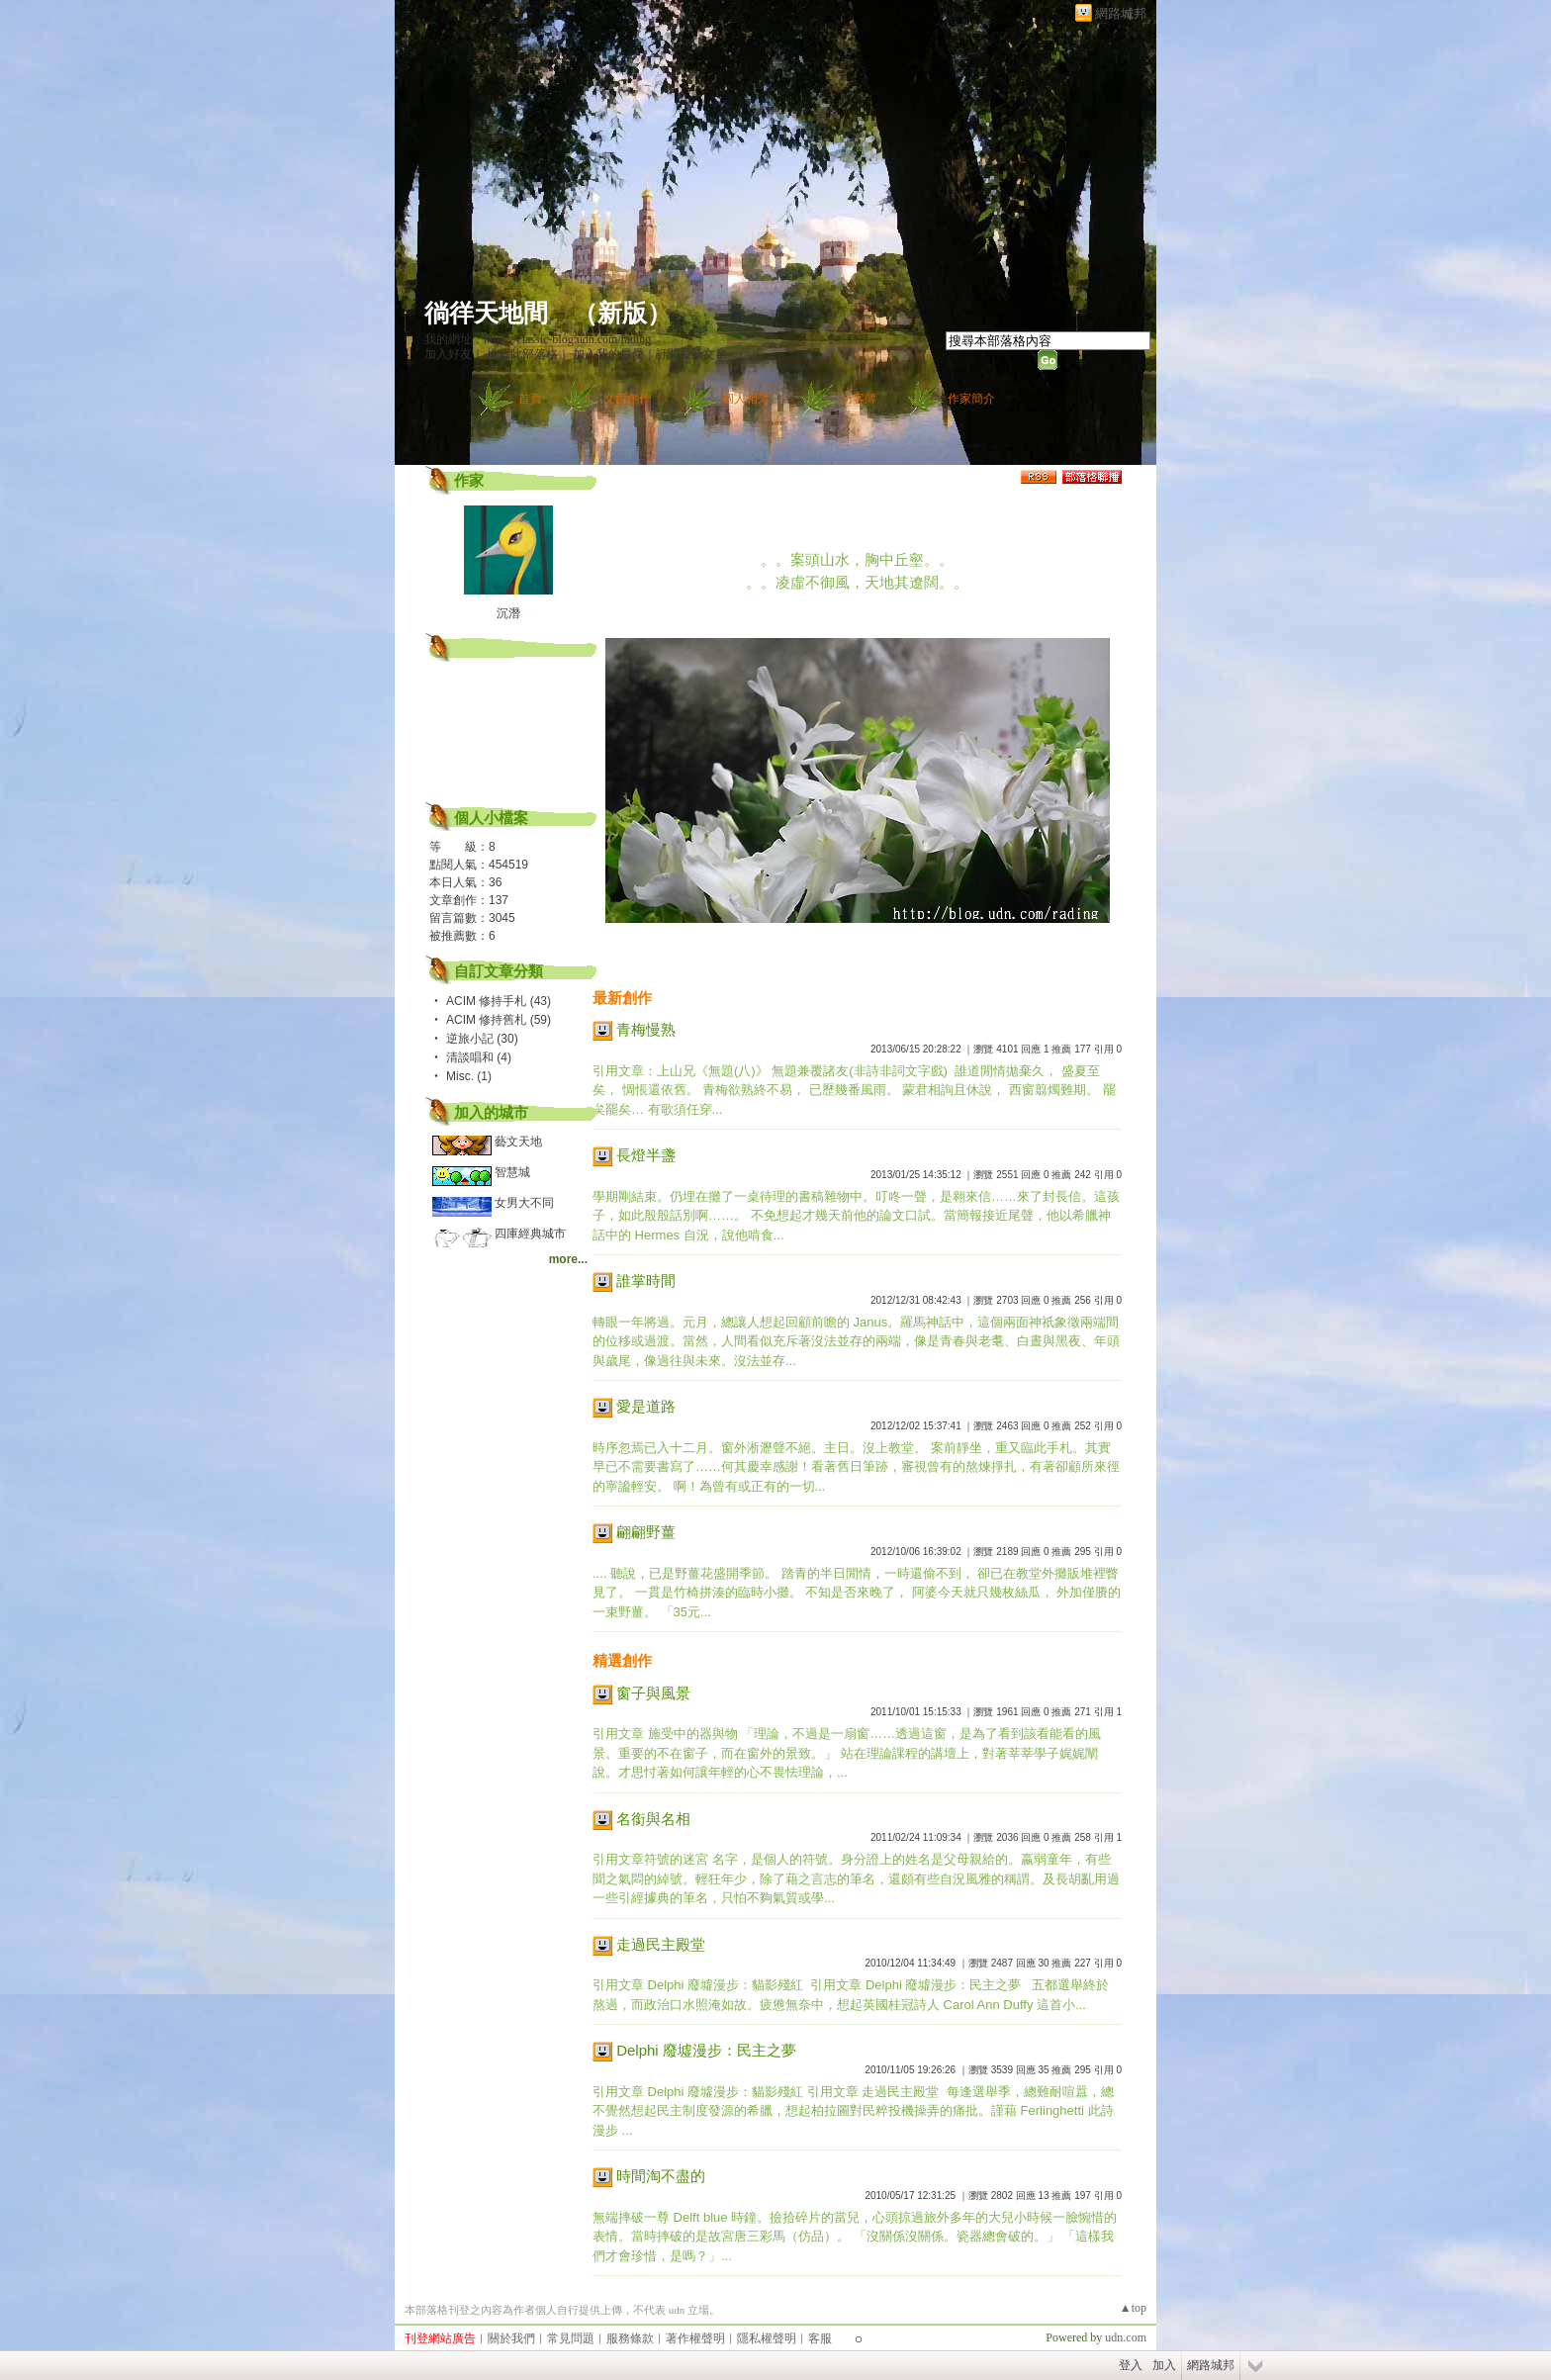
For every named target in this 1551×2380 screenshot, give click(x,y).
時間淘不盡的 (660, 2175)
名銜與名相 (653, 1818)
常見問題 (570, 2338)
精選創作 (622, 1660)
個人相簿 (746, 399)
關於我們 (511, 2338)
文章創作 (627, 399)
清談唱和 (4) (478, 1057)
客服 (820, 2338)
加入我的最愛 (608, 354)
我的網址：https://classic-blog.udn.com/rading (537, 339)
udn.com (1125, 2337)
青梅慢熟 (646, 1029)
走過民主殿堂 (660, 1944)
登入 (1130, 2365)
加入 (1164, 2365)
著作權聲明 (695, 2338)
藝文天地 (518, 1141)
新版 (622, 313)
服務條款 (630, 2338)
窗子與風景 (653, 1693)
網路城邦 (1120, 13)
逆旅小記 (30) (482, 1039)
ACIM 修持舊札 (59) (498, 1020)
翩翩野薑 (646, 1531)
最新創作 (622, 997)
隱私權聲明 (766, 2338)
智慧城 (512, 1172)
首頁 (530, 399)
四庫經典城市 (530, 1233)
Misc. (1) (469, 1076)
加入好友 (448, 354)
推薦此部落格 (522, 354)
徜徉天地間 (486, 313)
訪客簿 (858, 399)
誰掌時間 (646, 1280)
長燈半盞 (646, 1154)
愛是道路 (646, 1406)
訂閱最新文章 (691, 354)
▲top (1133, 2308)
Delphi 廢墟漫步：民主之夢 (706, 2050)
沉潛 (508, 613)
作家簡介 (971, 399)
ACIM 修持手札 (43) (498, 1001)
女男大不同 (524, 1203)
